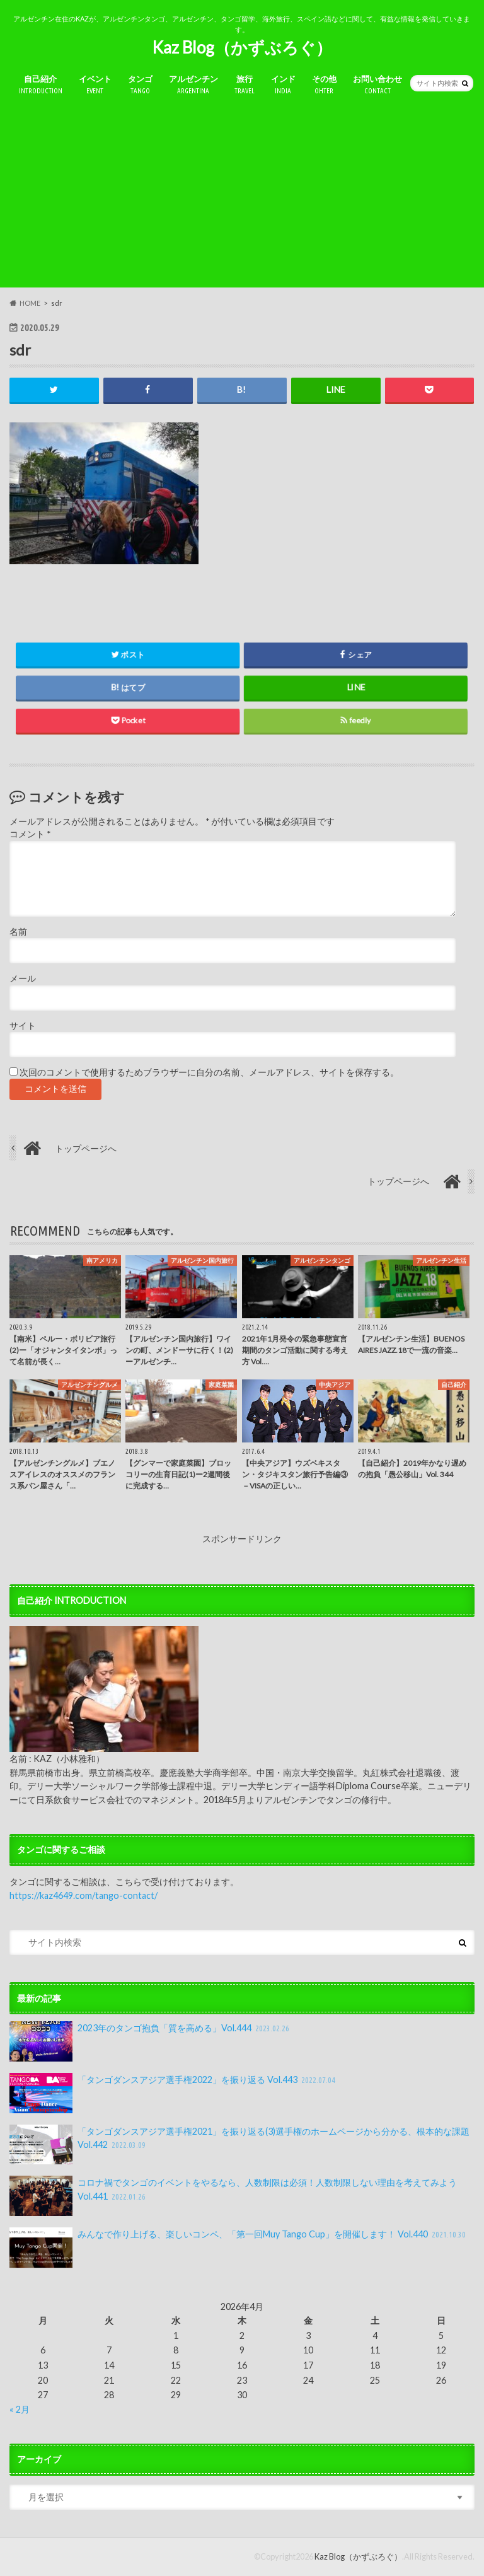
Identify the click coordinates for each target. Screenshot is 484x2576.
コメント (29, 835)
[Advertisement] (242, 199)
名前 (18, 932)
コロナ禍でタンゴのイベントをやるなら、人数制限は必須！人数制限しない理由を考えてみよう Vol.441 (232, 2196)
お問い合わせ (377, 85)
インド (283, 85)
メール (22, 979)
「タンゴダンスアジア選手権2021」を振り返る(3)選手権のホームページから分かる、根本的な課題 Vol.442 (239, 2145)
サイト (22, 1026)
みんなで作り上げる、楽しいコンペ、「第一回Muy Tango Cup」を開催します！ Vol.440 (238, 2248)
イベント (95, 85)
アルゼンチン (193, 85)
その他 (324, 85)
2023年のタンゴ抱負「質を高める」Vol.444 (150, 2041)
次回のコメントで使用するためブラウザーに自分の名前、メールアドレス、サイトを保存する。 (209, 1072)
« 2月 (19, 2409)
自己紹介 (40, 85)
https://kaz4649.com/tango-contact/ (83, 1895)
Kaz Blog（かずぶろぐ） (242, 47)
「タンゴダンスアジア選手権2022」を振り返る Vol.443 (173, 2093)
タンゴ (140, 85)
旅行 (244, 85)
